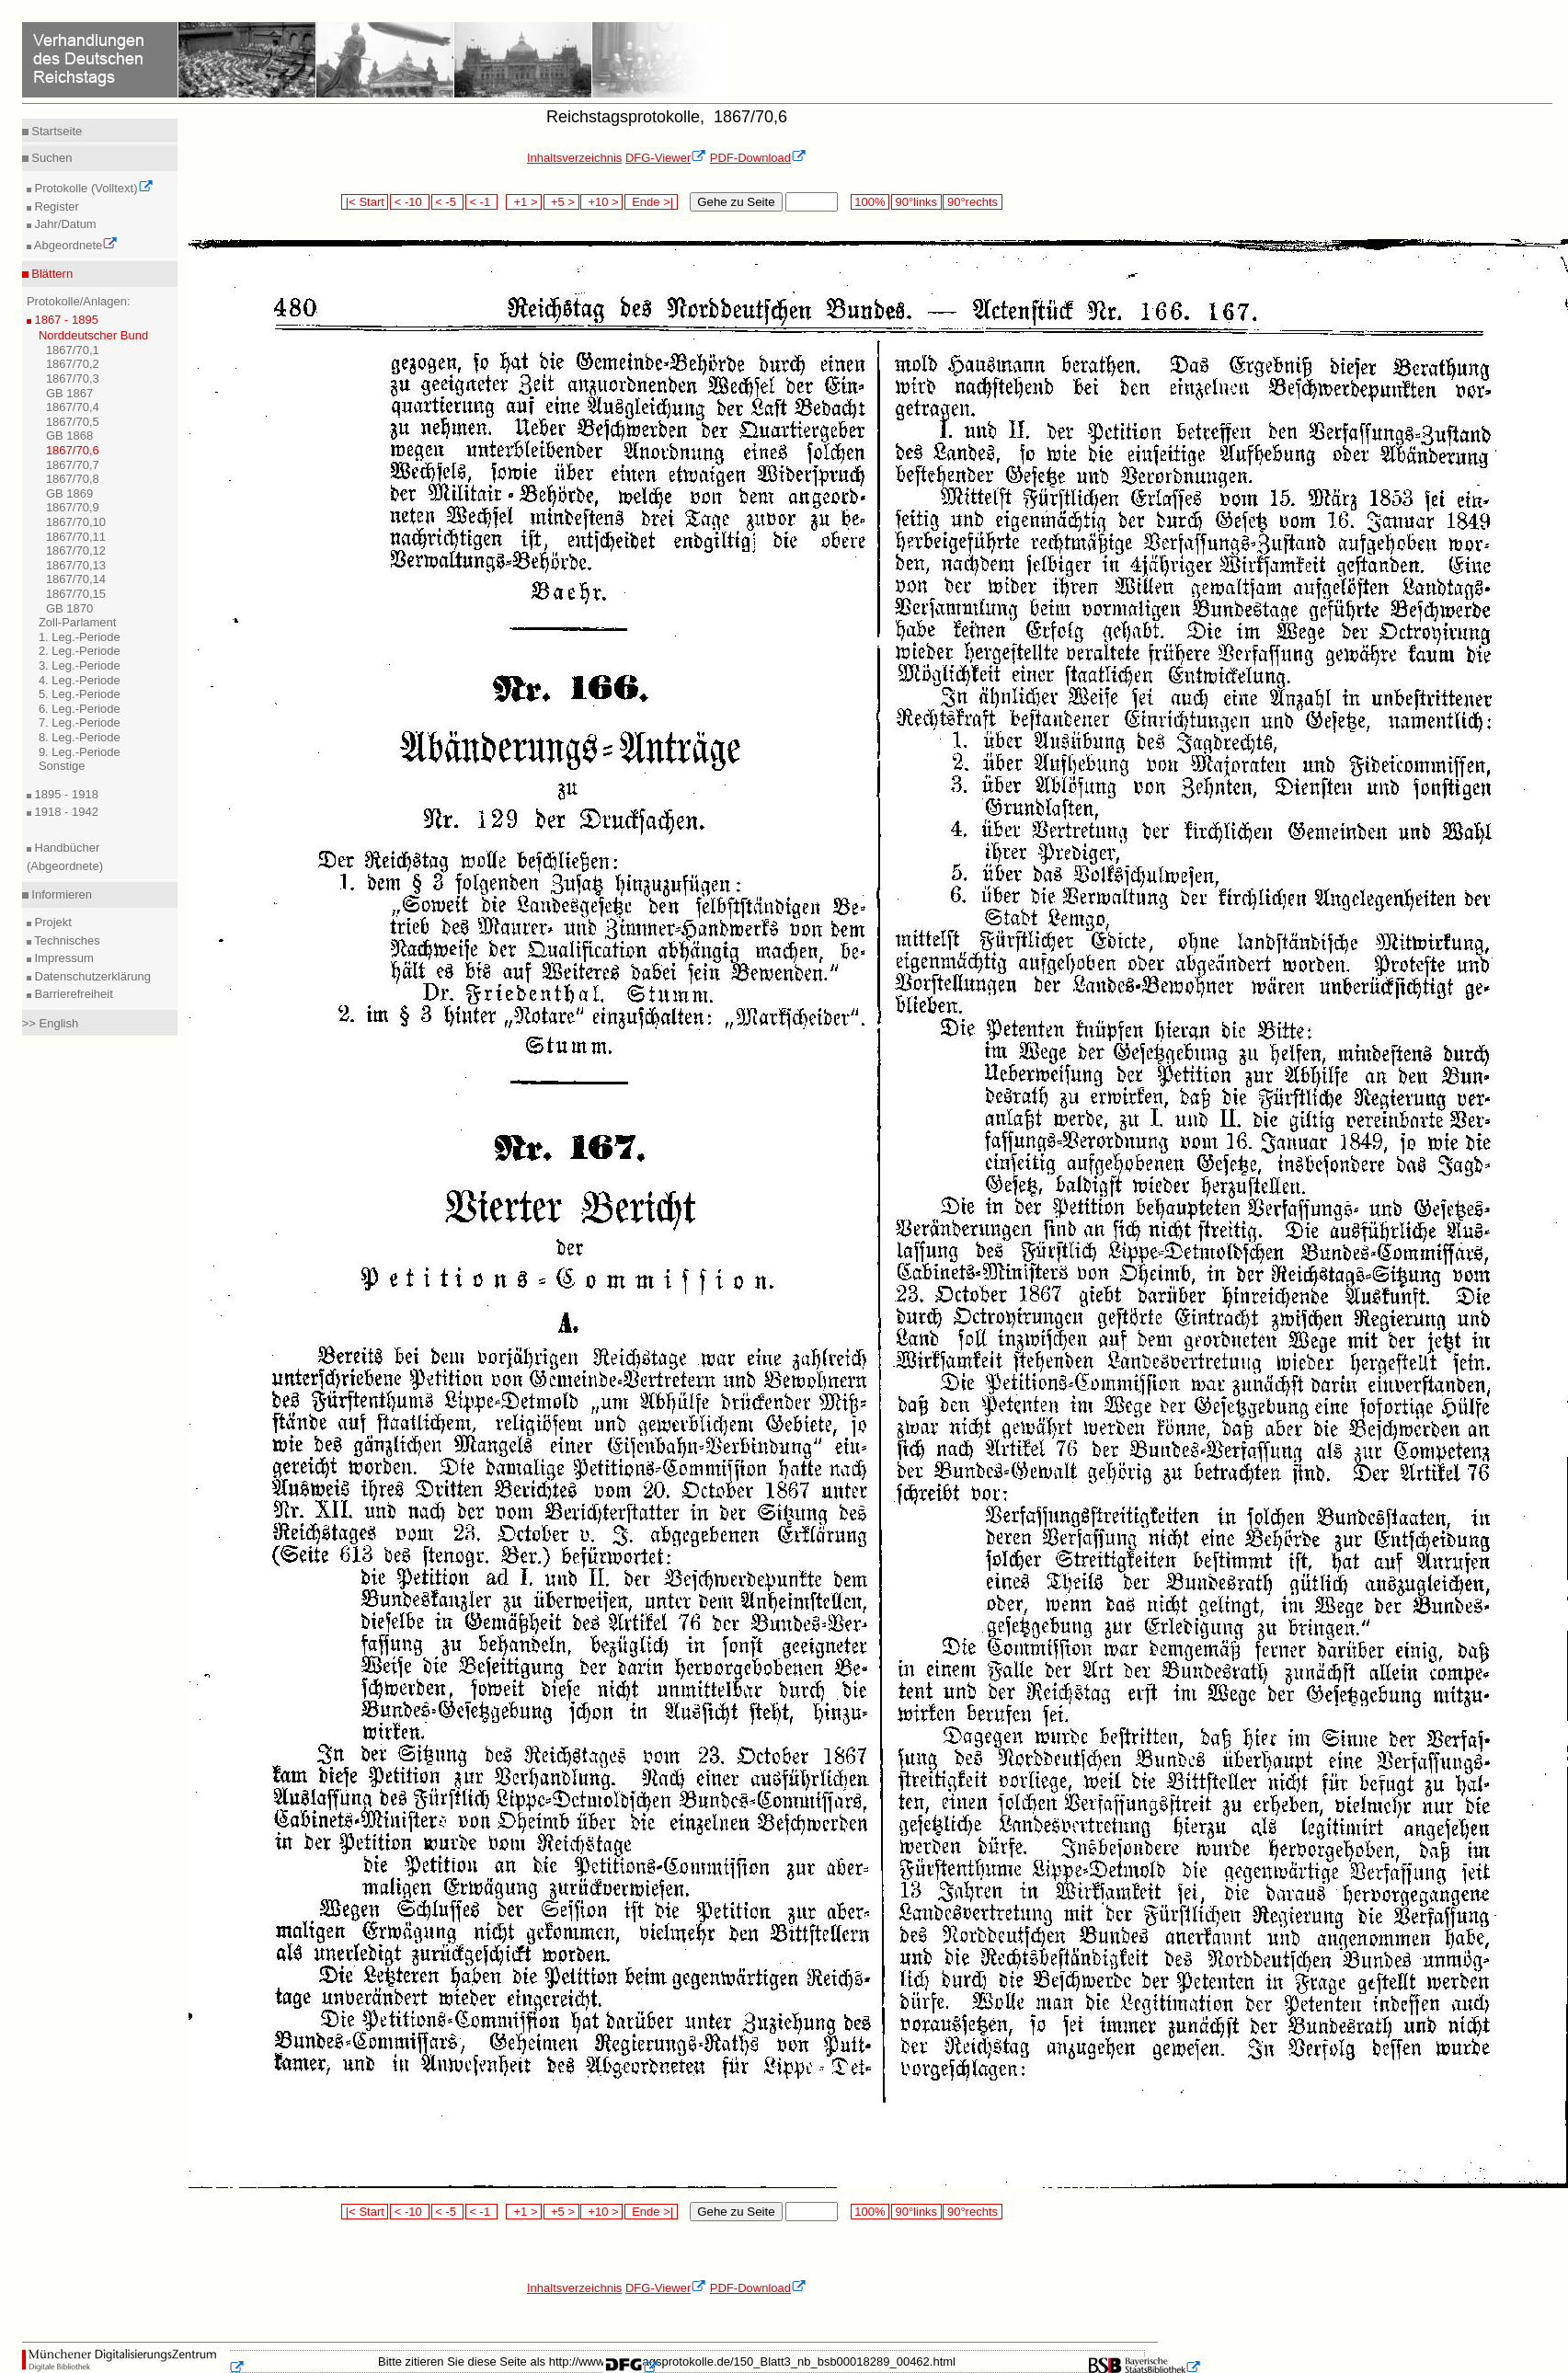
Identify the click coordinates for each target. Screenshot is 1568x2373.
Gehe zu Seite (735, 202)
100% (870, 202)
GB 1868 (69, 435)
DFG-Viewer (665, 158)
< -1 (482, 202)
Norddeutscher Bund (93, 335)
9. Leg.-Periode (79, 752)
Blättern (51, 274)
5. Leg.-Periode (79, 694)
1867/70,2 (72, 364)
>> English (50, 1023)
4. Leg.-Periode (79, 680)
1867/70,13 (76, 565)
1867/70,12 (76, 550)
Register (55, 206)
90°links (916, 202)
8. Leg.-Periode (79, 737)
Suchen (51, 158)
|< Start (364, 202)
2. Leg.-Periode (79, 651)
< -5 (448, 202)
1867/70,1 (72, 350)
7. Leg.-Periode (79, 722)
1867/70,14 (76, 579)
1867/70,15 (76, 594)
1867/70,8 (72, 479)
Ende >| (651, 202)
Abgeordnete (74, 245)
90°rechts (972, 202)
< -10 (410, 202)
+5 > (561, 202)
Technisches (65, 940)
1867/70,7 (72, 465)
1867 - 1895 (64, 320)
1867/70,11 (76, 537)
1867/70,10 (76, 522)
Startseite (56, 131)
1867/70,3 (72, 378)
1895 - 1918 (64, 794)
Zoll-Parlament (78, 622)
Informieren (60, 894)
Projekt (51, 922)
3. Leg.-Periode (79, 665)
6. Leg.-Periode (79, 709)
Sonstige (62, 766)
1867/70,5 (72, 422)
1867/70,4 (72, 407)
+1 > (524, 202)
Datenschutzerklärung (91, 976)
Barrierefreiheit (72, 994)
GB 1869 (69, 493)
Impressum (62, 958)
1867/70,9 (72, 507)
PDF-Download (758, 158)
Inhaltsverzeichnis (574, 158)
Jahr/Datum (64, 224)
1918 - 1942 (64, 812)
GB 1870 (69, 608)
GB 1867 (69, 393)
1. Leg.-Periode (79, 637)
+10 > (601, 202)
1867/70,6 (72, 450)
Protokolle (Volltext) (92, 188)
